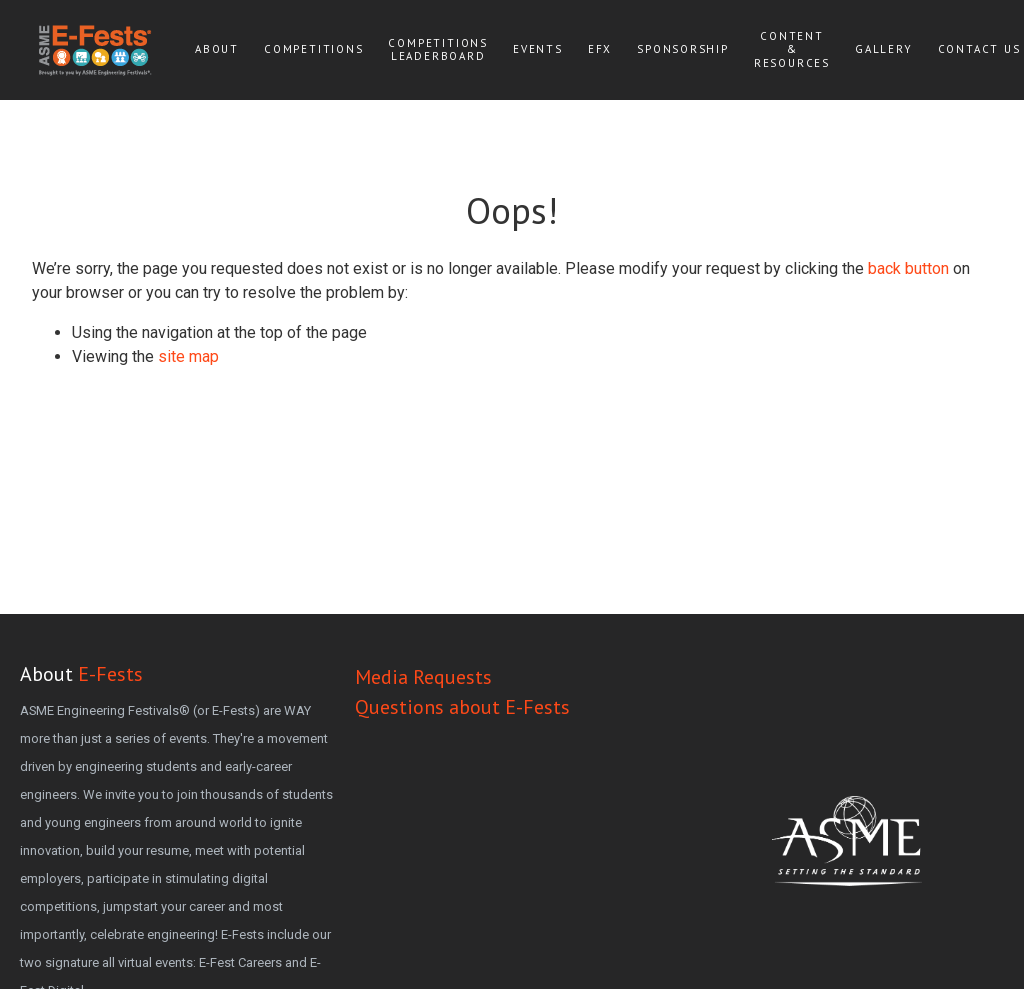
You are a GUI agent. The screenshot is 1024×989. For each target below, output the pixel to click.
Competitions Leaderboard (438, 49)
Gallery (884, 49)
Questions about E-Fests (462, 707)
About (217, 49)
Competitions (314, 49)
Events (538, 49)
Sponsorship (683, 49)
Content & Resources (792, 49)
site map (188, 356)
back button (908, 268)
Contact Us (979, 49)
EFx (600, 49)
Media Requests (423, 677)
